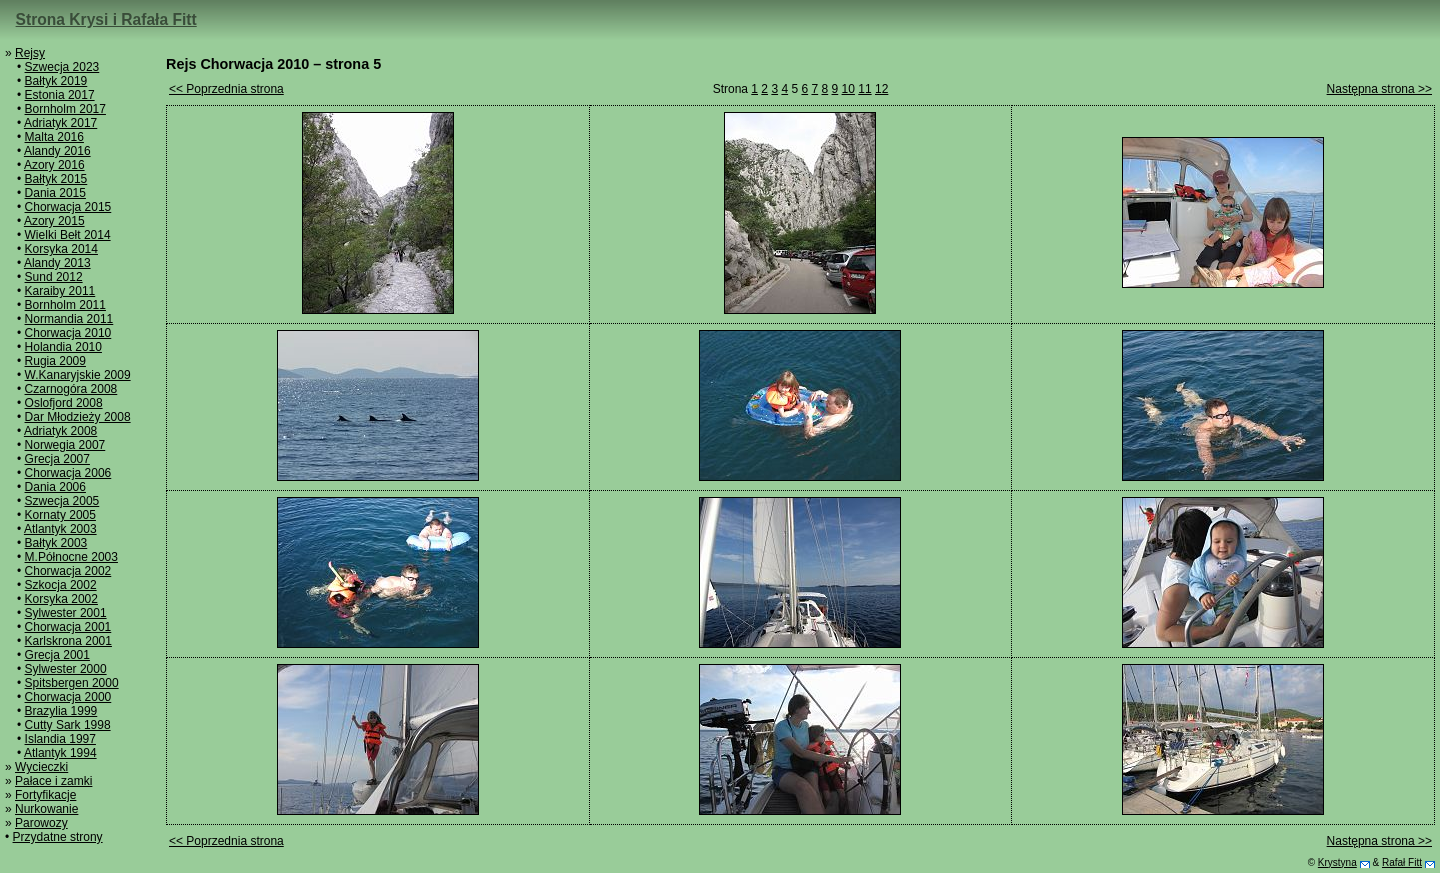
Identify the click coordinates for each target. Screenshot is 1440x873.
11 (864, 89)
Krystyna (1337, 862)
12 (881, 89)
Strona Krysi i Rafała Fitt (106, 19)
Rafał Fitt (1402, 862)
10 (848, 89)
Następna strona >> (1379, 89)
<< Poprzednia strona (226, 89)
